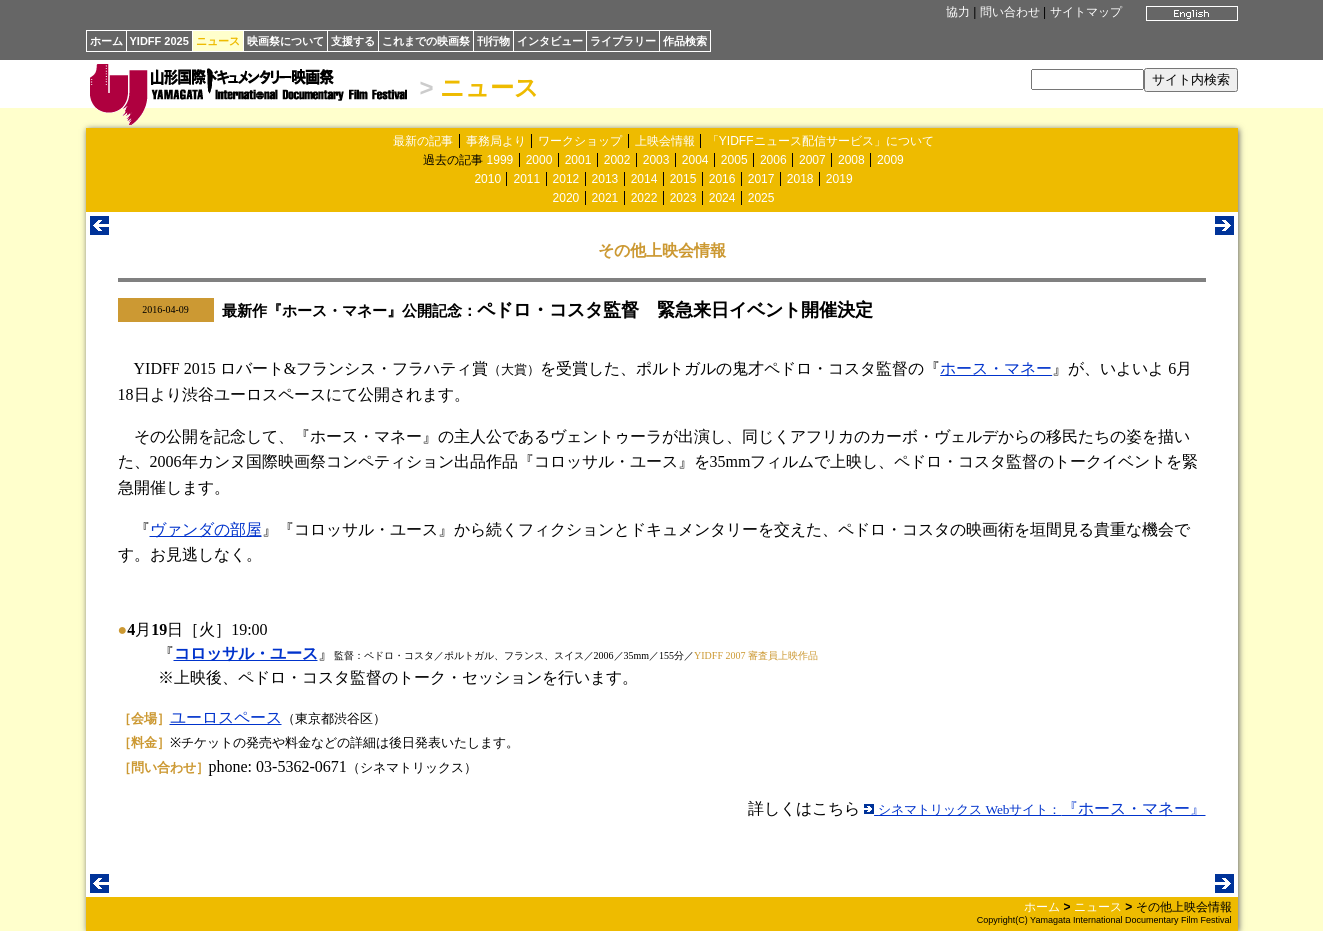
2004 (695, 160)
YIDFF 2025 (159, 41)
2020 (566, 198)
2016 (722, 179)
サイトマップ (1086, 12)
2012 (566, 179)
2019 (839, 179)
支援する (353, 41)
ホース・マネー (996, 368)
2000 (539, 160)
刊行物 (493, 41)
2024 (722, 198)
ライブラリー (623, 41)
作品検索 (685, 41)
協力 (958, 12)
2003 (656, 160)
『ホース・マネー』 (1034, 808)
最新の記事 (423, 141)
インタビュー (550, 41)
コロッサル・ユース (246, 653)
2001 (578, 160)
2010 (487, 179)
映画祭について (285, 41)
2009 (890, 160)
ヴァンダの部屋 (206, 529)
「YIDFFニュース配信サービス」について (820, 141)
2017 (761, 179)
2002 (617, 160)
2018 (800, 179)
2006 (773, 160)
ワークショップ (580, 141)
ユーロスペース (226, 717)
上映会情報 (665, 141)
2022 (644, 198)
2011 (526, 179)
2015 (683, 179)
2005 (734, 160)
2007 (812, 160)
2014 (644, 179)
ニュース (218, 41)
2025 (761, 198)
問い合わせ (1010, 12)
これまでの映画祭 (426, 41)
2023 (683, 198)
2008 (851, 160)
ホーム (106, 41)
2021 (605, 198)
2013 (605, 179)
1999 (500, 160)
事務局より (496, 141)
